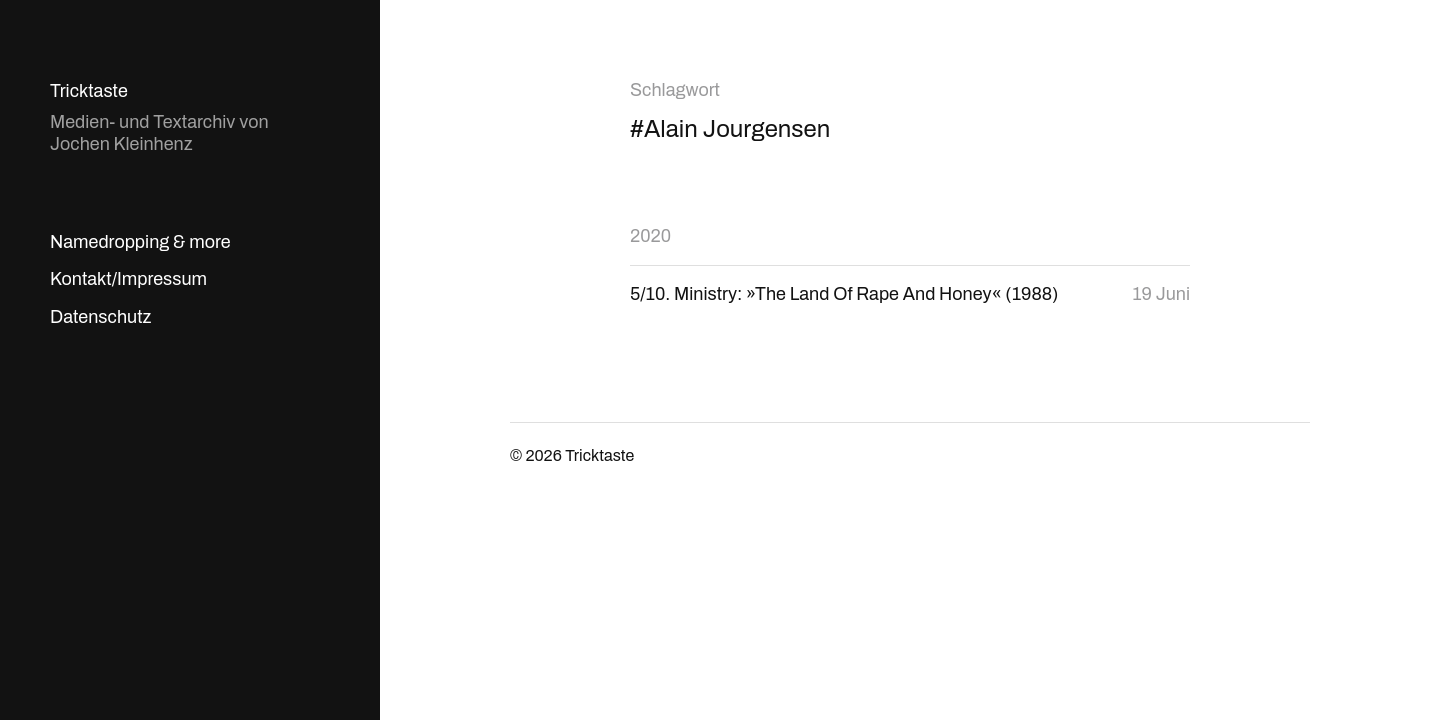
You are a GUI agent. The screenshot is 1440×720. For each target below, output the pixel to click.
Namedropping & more (140, 242)
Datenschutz (100, 317)
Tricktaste (89, 91)
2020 (650, 236)
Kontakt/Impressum (128, 279)
